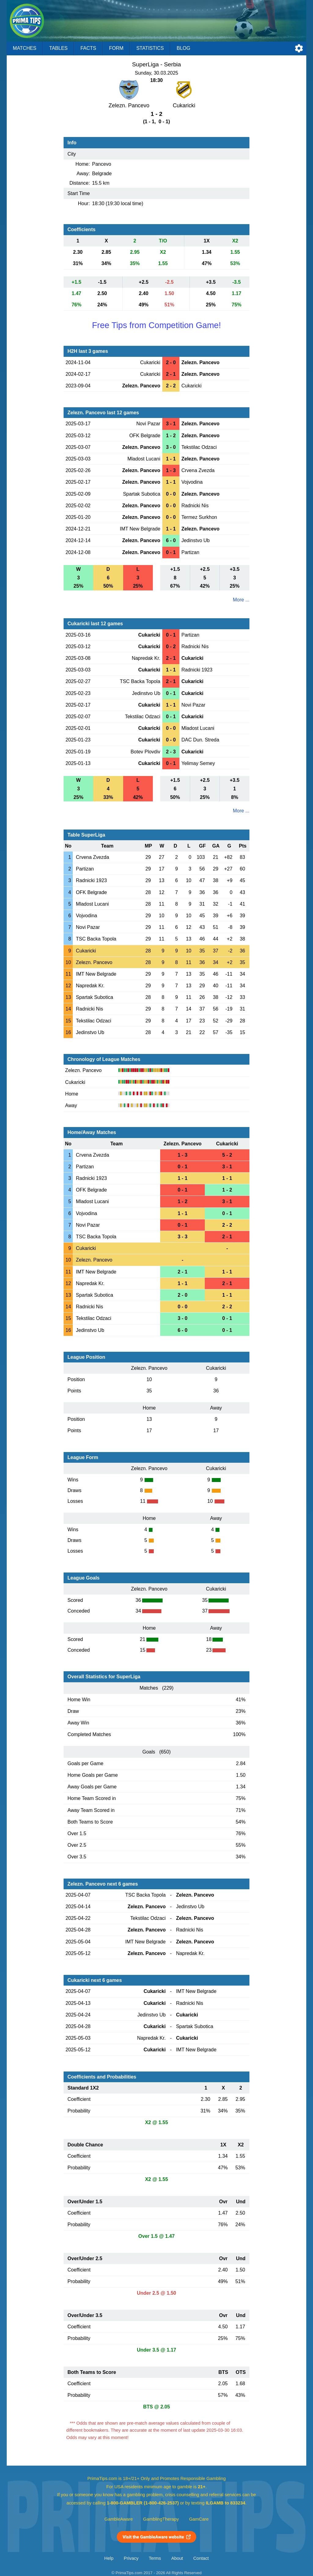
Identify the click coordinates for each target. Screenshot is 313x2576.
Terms (155, 2558)
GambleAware (119, 2519)
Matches (24, 48)
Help (108, 2558)
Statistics (150, 48)
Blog (183, 48)
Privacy (131, 2558)
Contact (201, 2558)
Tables (58, 48)
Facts (88, 48)
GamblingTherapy (161, 2519)
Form (116, 48)
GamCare (199, 2519)
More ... (241, 599)
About (177, 2558)
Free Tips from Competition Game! (156, 325)
